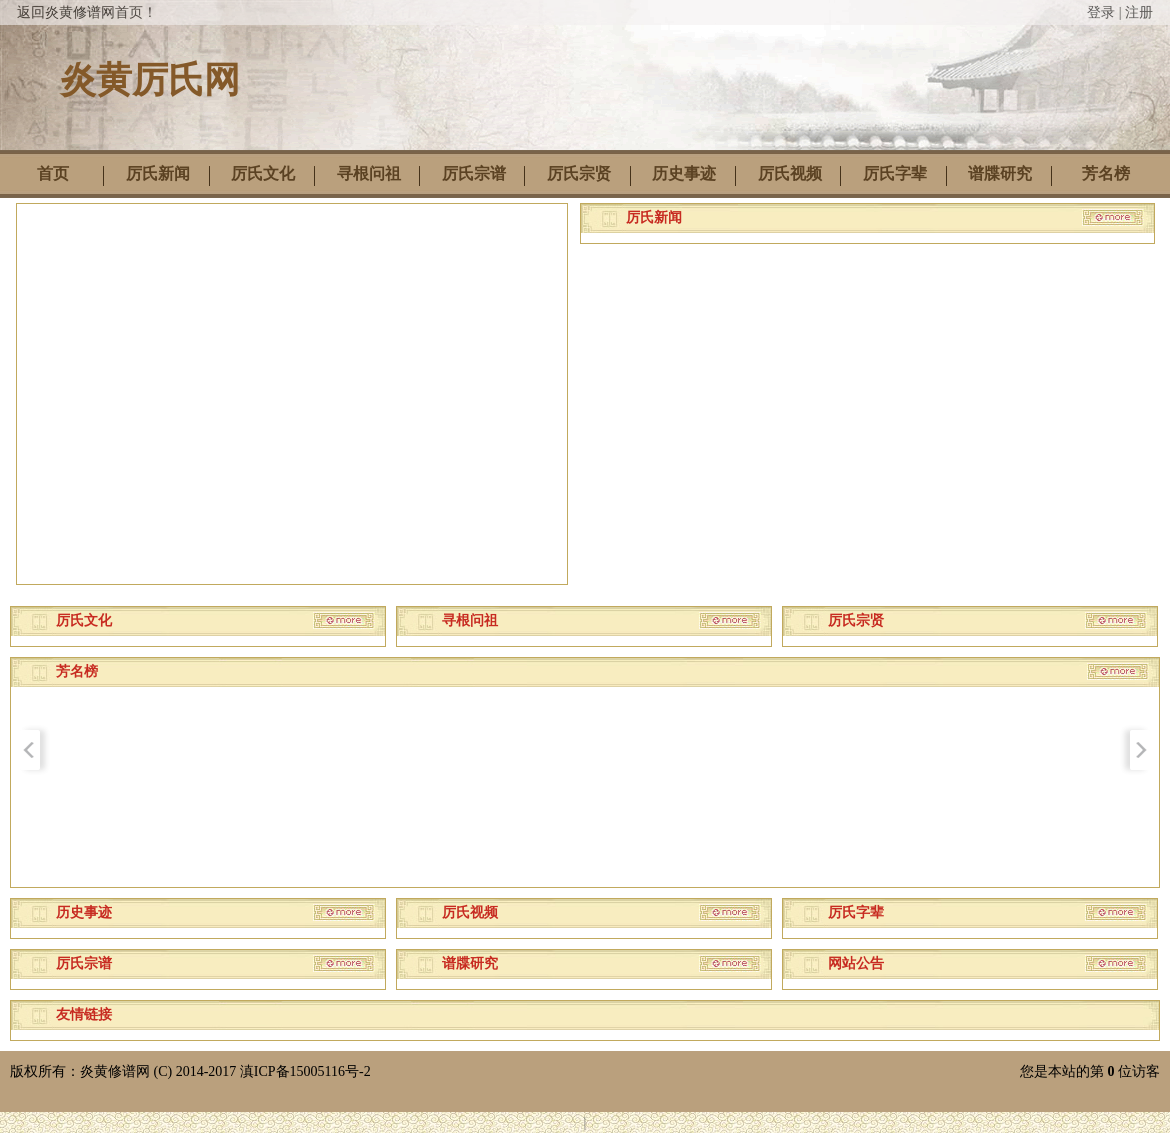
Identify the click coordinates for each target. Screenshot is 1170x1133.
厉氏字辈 (895, 173)
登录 (1101, 12)
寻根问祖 (369, 173)
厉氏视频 (790, 173)
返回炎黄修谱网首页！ (87, 12)
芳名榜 (1106, 173)
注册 (1139, 12)
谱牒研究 (1000, 173)
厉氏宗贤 (579, 173)
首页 (53, 173)
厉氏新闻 (158, 173)
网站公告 (856, 963)
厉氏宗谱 (474, 173)
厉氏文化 (263, 173)
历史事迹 (684, 173)
